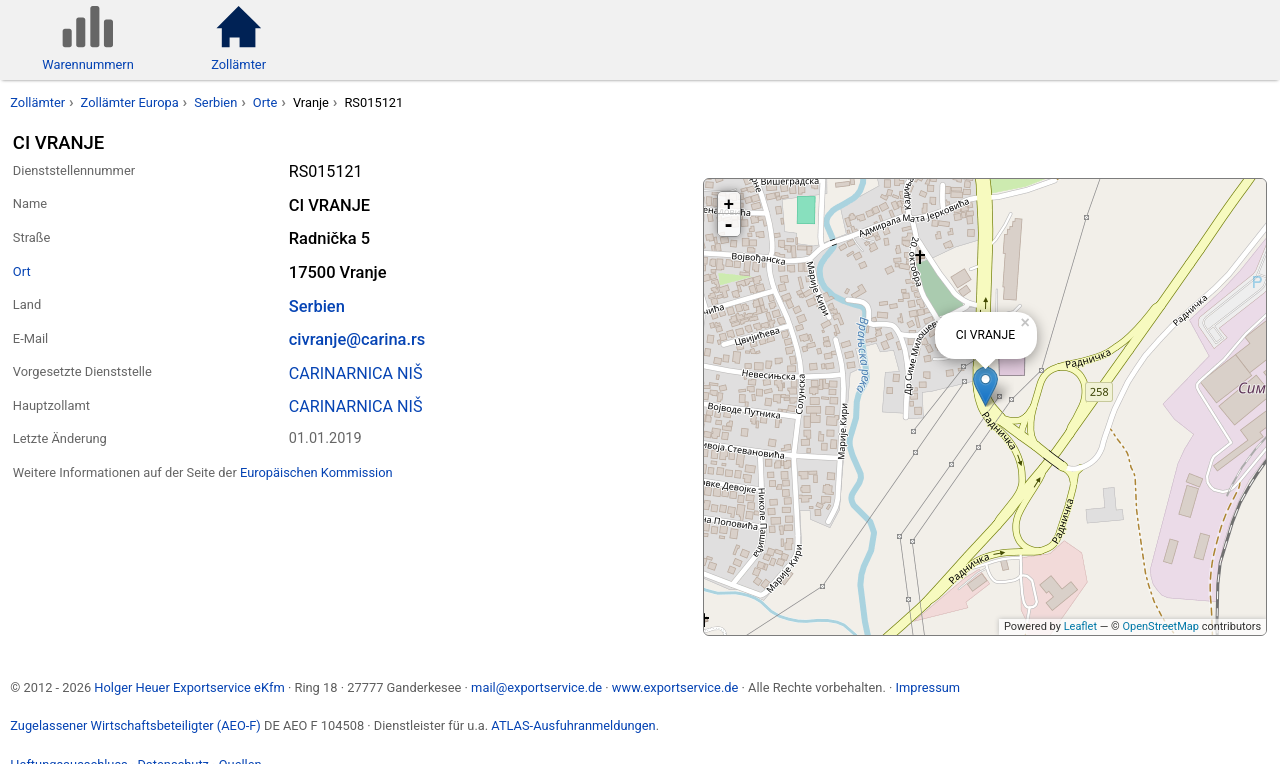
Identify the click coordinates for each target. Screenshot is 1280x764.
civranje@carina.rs (357, 339)
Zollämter (37, 102)
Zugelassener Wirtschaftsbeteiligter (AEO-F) (135, 725)
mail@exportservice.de (536, 687)
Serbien (215, 102)
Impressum (927, 687)
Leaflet (1080, 626)
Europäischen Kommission (316, 472)
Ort (22, 271)
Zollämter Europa (130, 102)
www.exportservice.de (675, 687)
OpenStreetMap (1160, 626)
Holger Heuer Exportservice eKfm (189, 687)
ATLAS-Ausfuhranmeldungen (573, 725)
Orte (265, 102)
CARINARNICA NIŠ (356, 373)
